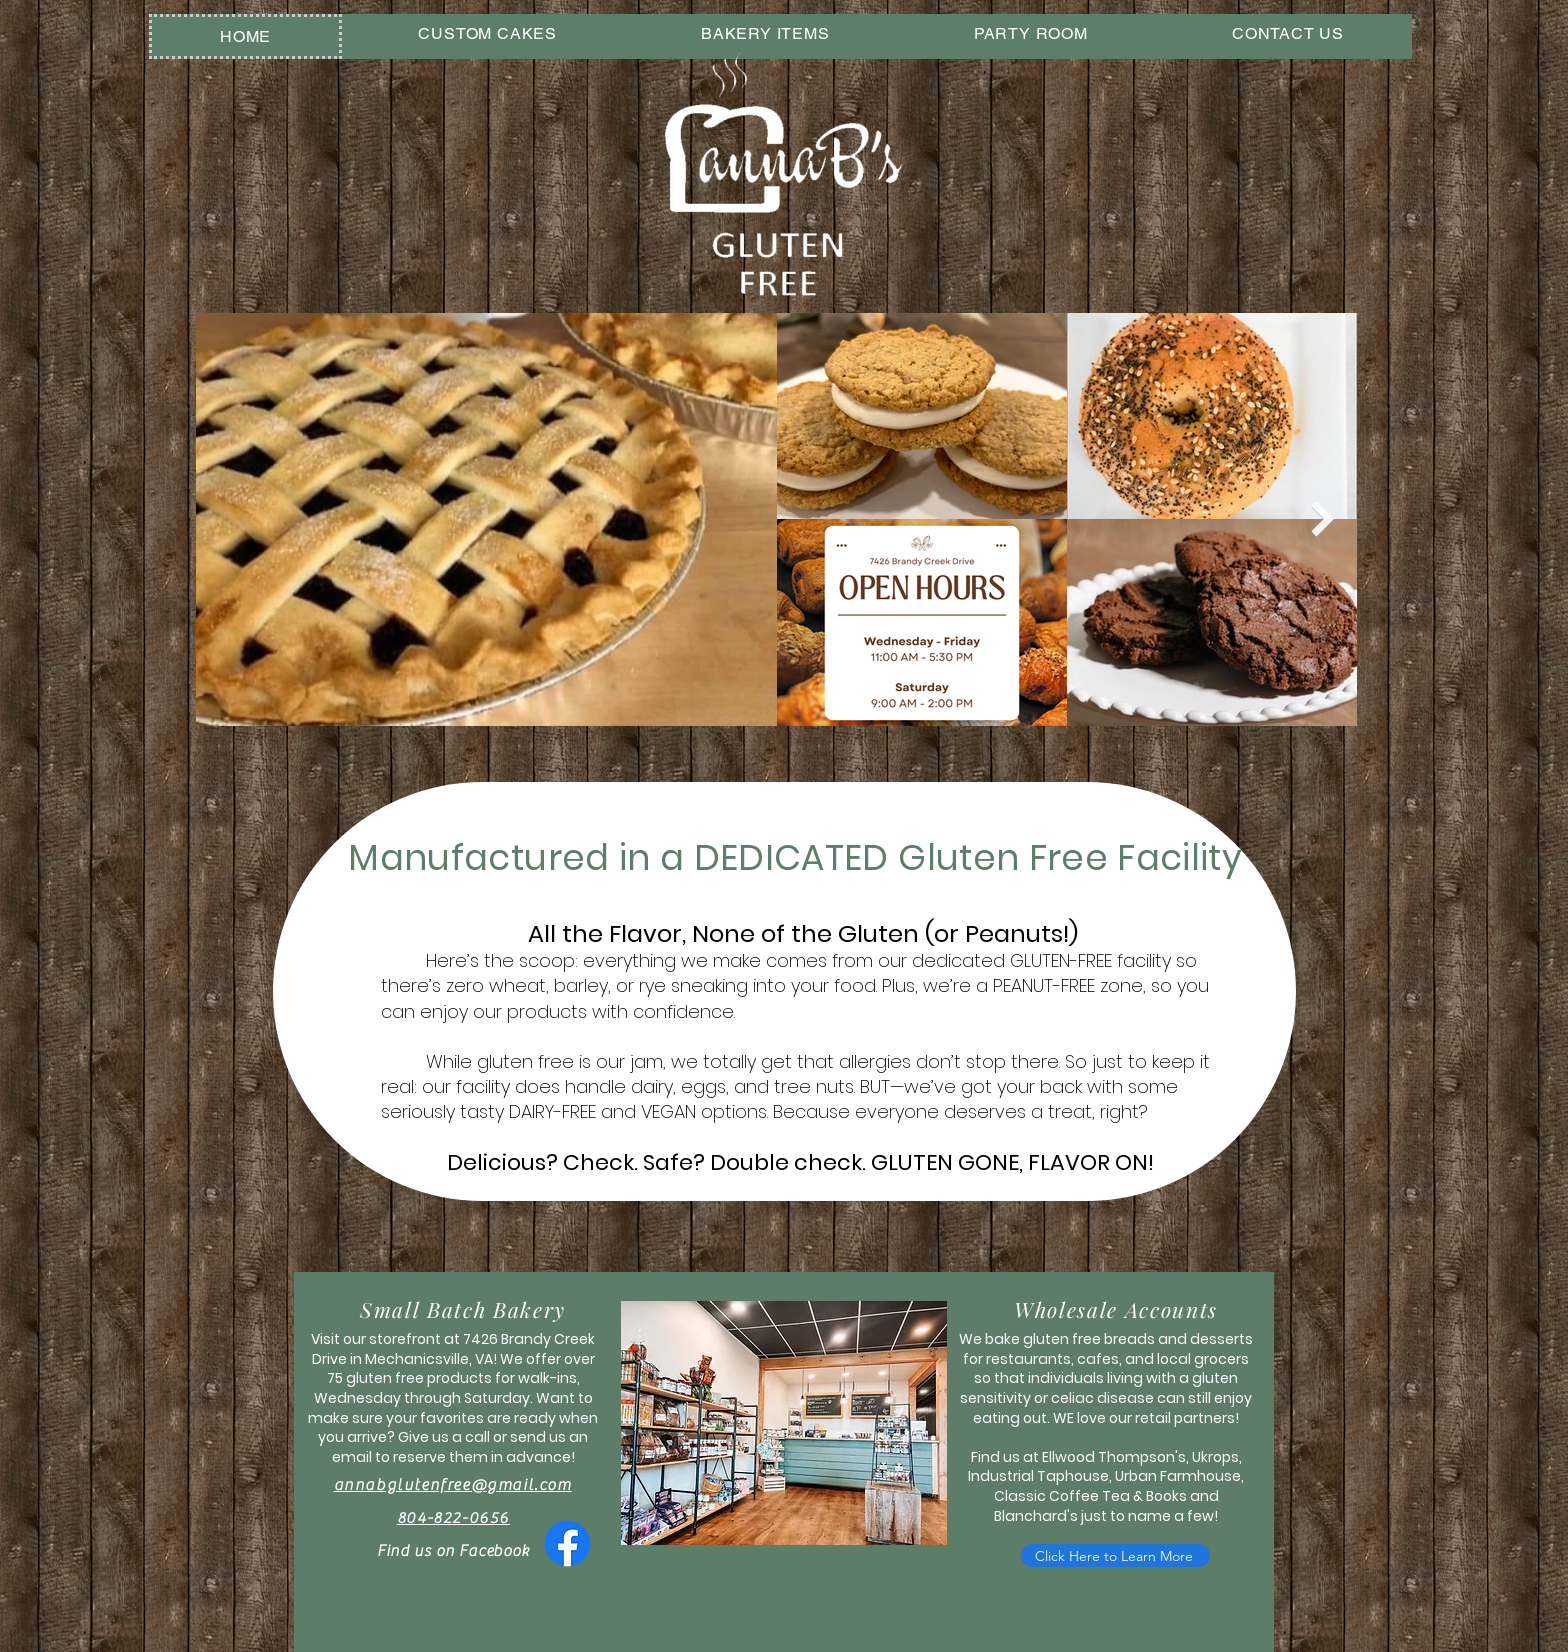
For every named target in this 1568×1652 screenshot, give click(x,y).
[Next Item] (1322, 519)
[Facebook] (567, 1543)
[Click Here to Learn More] (1115, 1555)
